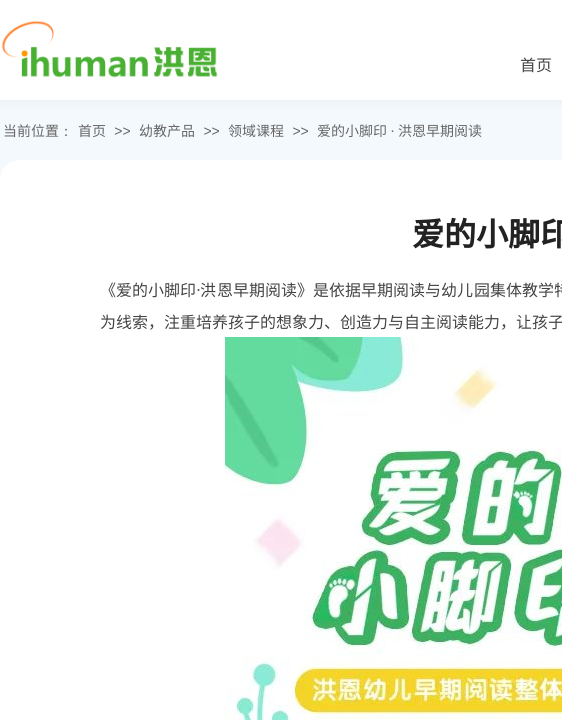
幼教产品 (167, 130)
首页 (92, 130)
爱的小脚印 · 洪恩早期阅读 (399, 130)
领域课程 (256, 130)
